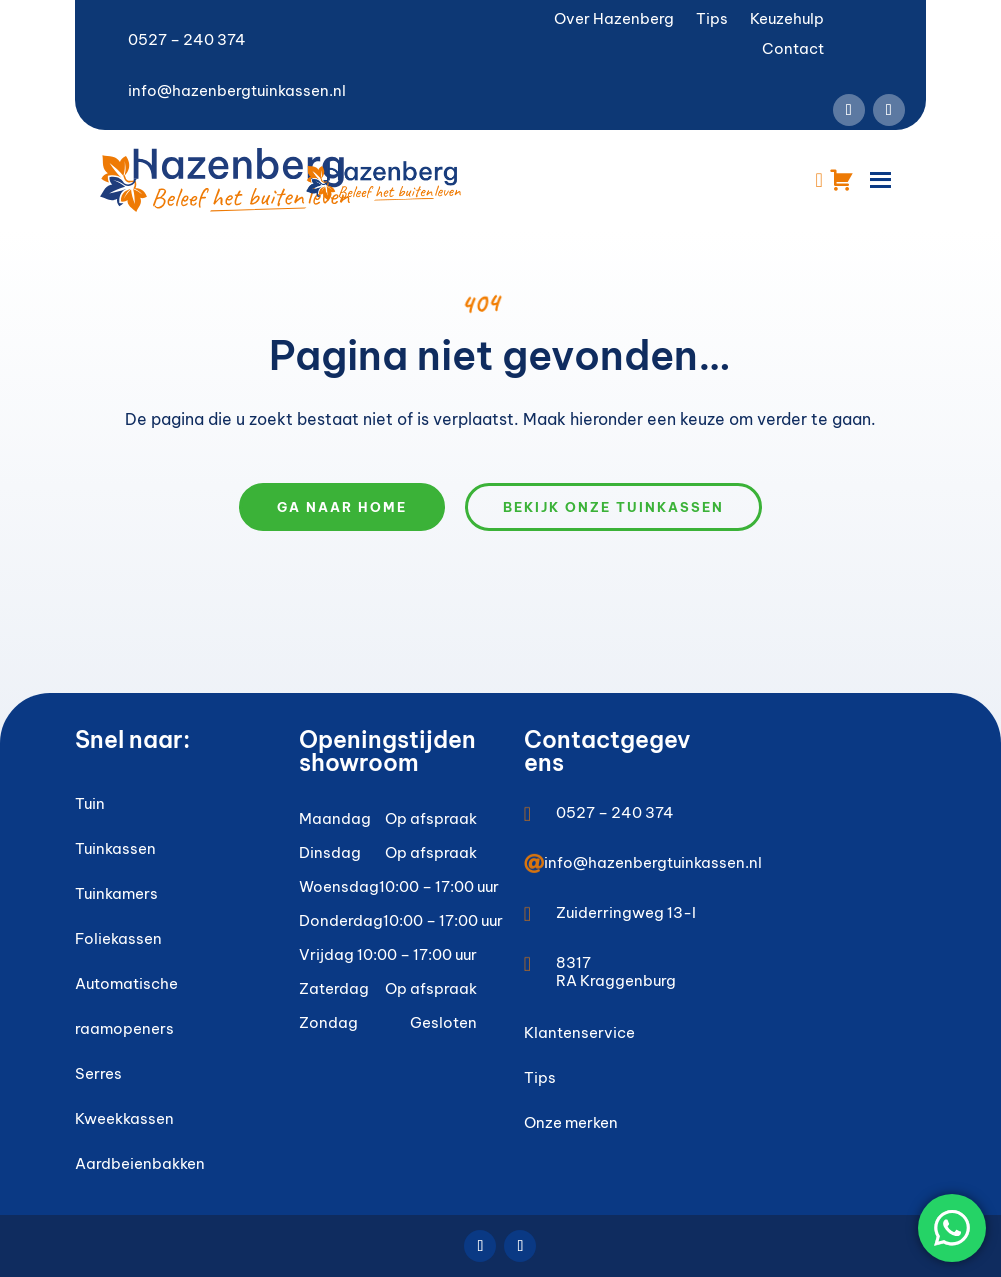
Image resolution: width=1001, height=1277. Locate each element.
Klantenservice (579, 1032)
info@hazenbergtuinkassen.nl (237, 90)
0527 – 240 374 (187, 39)
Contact (793, 50)
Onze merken (571, 1122)
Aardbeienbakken (140, 1163)
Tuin (90, 803)
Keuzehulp (787, 20)
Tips (712, 20)
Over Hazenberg (614, 20)
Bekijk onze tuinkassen (613, 507)
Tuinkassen (115, 848)
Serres (98, 1073)
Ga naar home (342, 507)
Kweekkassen (124, 1118)
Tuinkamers (116, 893)
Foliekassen (118, 938)
